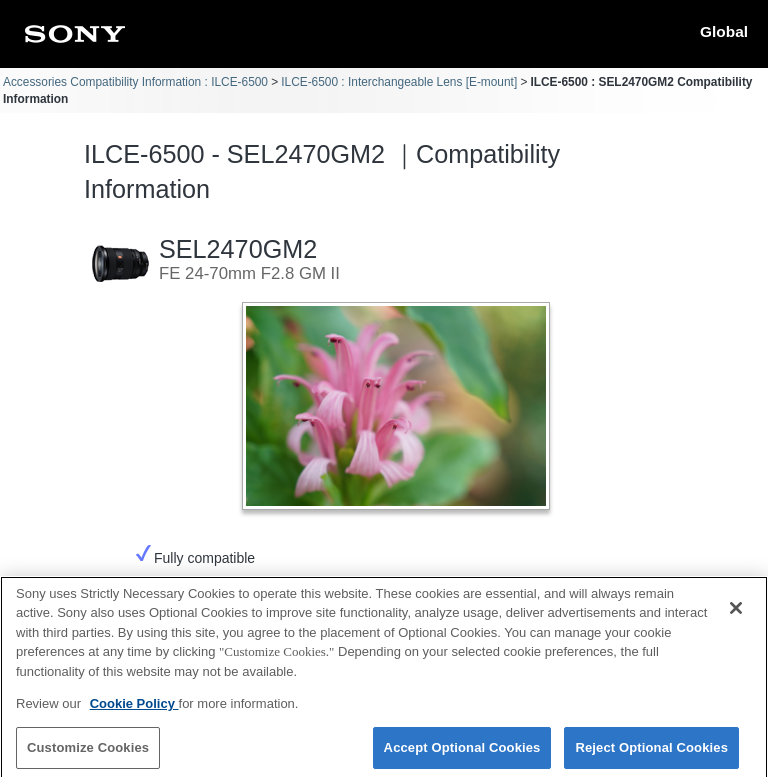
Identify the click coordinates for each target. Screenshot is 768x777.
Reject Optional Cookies (651, 754)
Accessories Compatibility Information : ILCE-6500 (135, 82)
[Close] (736, 615)
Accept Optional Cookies (462, 754)
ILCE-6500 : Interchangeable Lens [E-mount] (399, 82)
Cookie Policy (134, 711)
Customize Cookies (88, 754)
